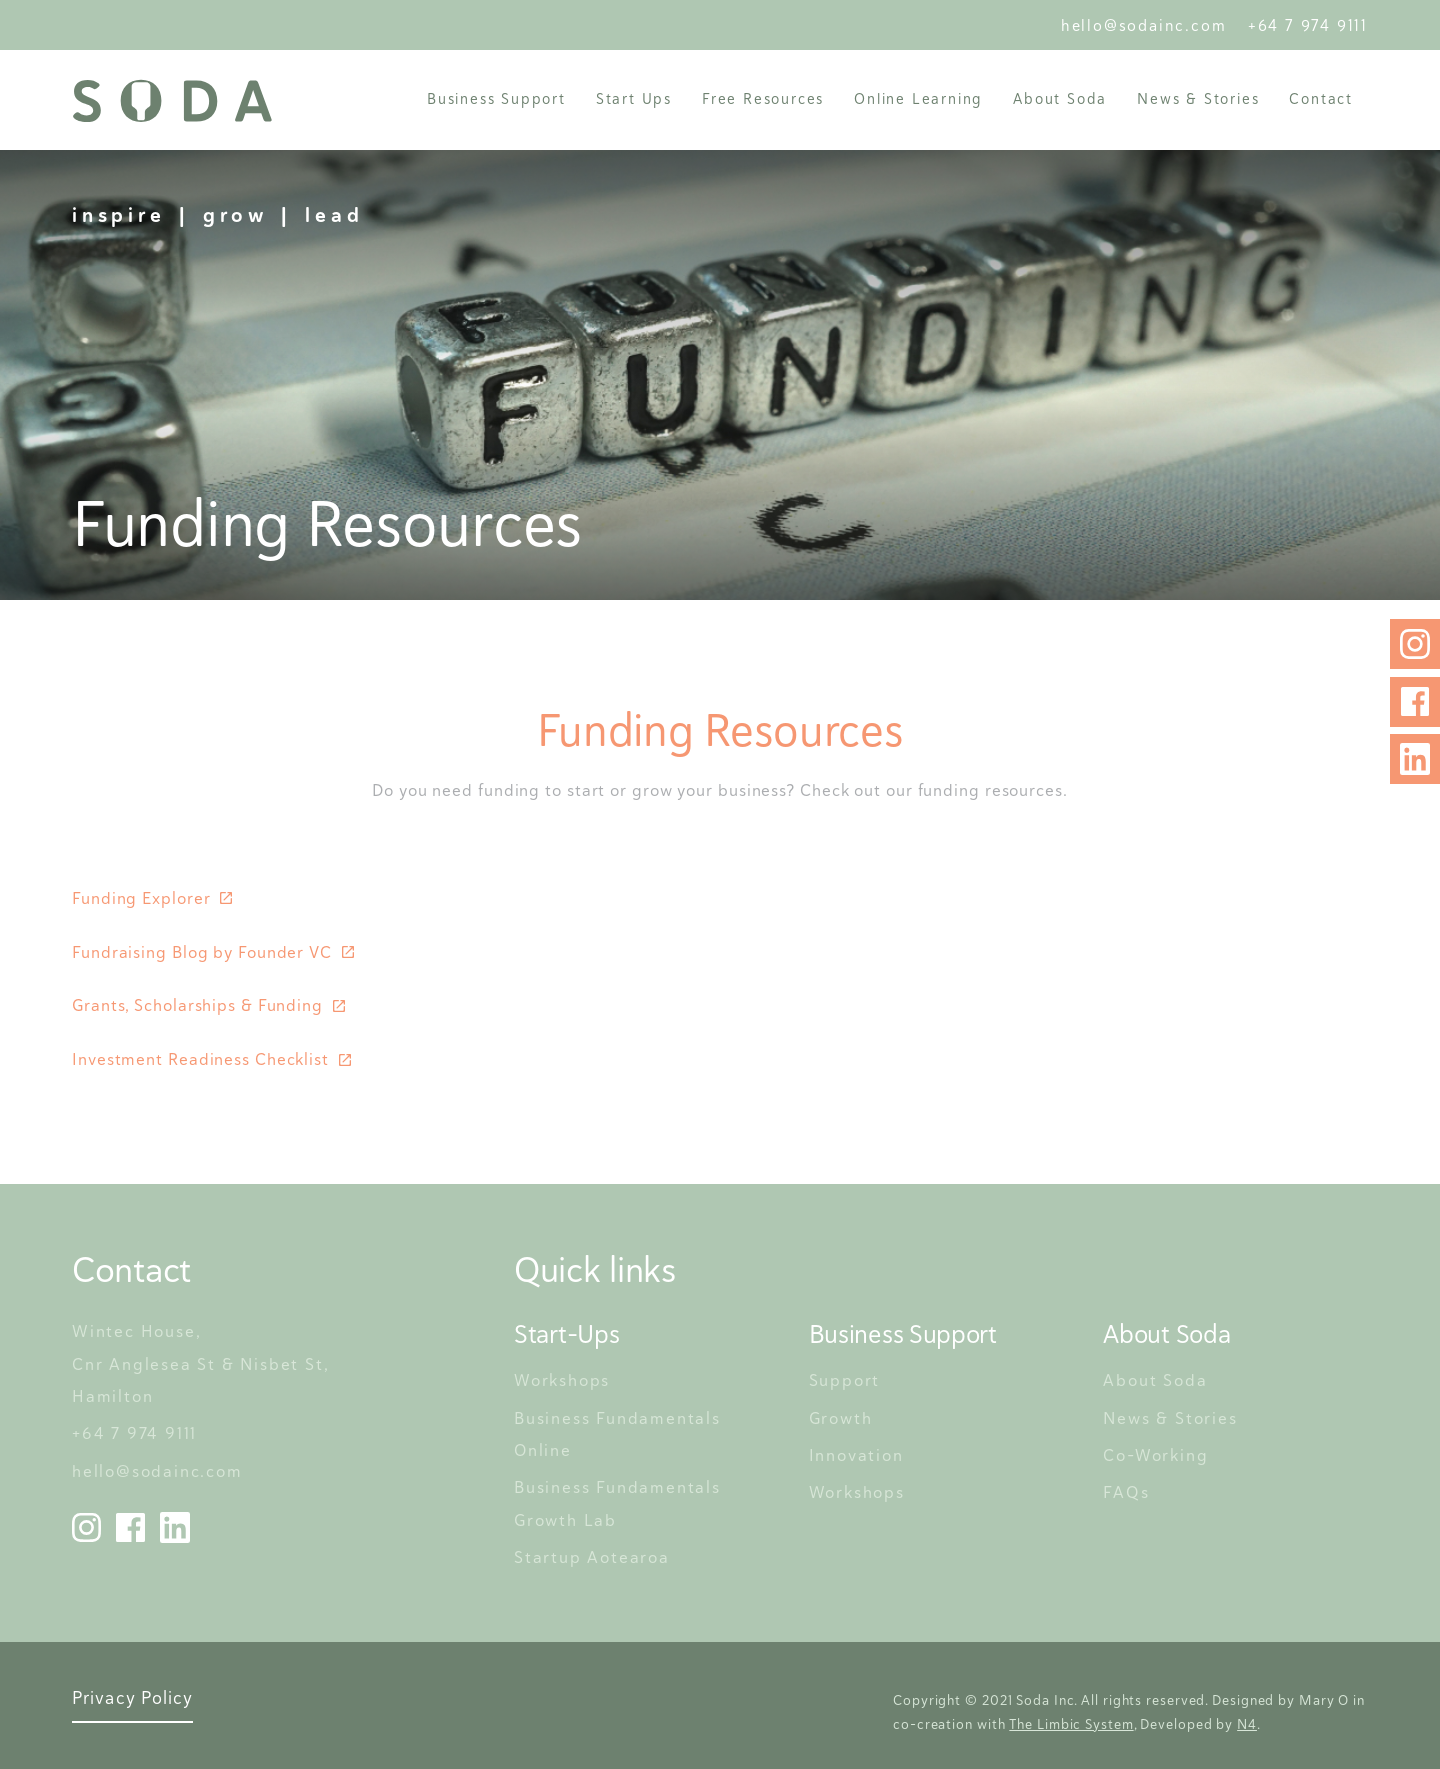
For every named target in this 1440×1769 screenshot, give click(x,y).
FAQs (1126, 1492)
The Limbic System (1071, 1724)
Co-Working (1155, 1455)
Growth (841, 1418)
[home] (172, 101)
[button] (496, 98)
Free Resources (763, 98)
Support (845, 1380)
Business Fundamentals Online (620, 1434)
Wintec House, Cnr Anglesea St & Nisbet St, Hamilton (203, 1363)
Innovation (856, 1455)
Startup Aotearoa (592, 1557)
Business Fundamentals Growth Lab (620, 1503)
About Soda (1155, 1380)
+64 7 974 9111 (1308, 25)
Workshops (562, 1380)
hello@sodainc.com (1149, 25)
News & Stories (1198, 98)
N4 (1247, 1724)
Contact (1321, 98)
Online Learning (918, 98)
